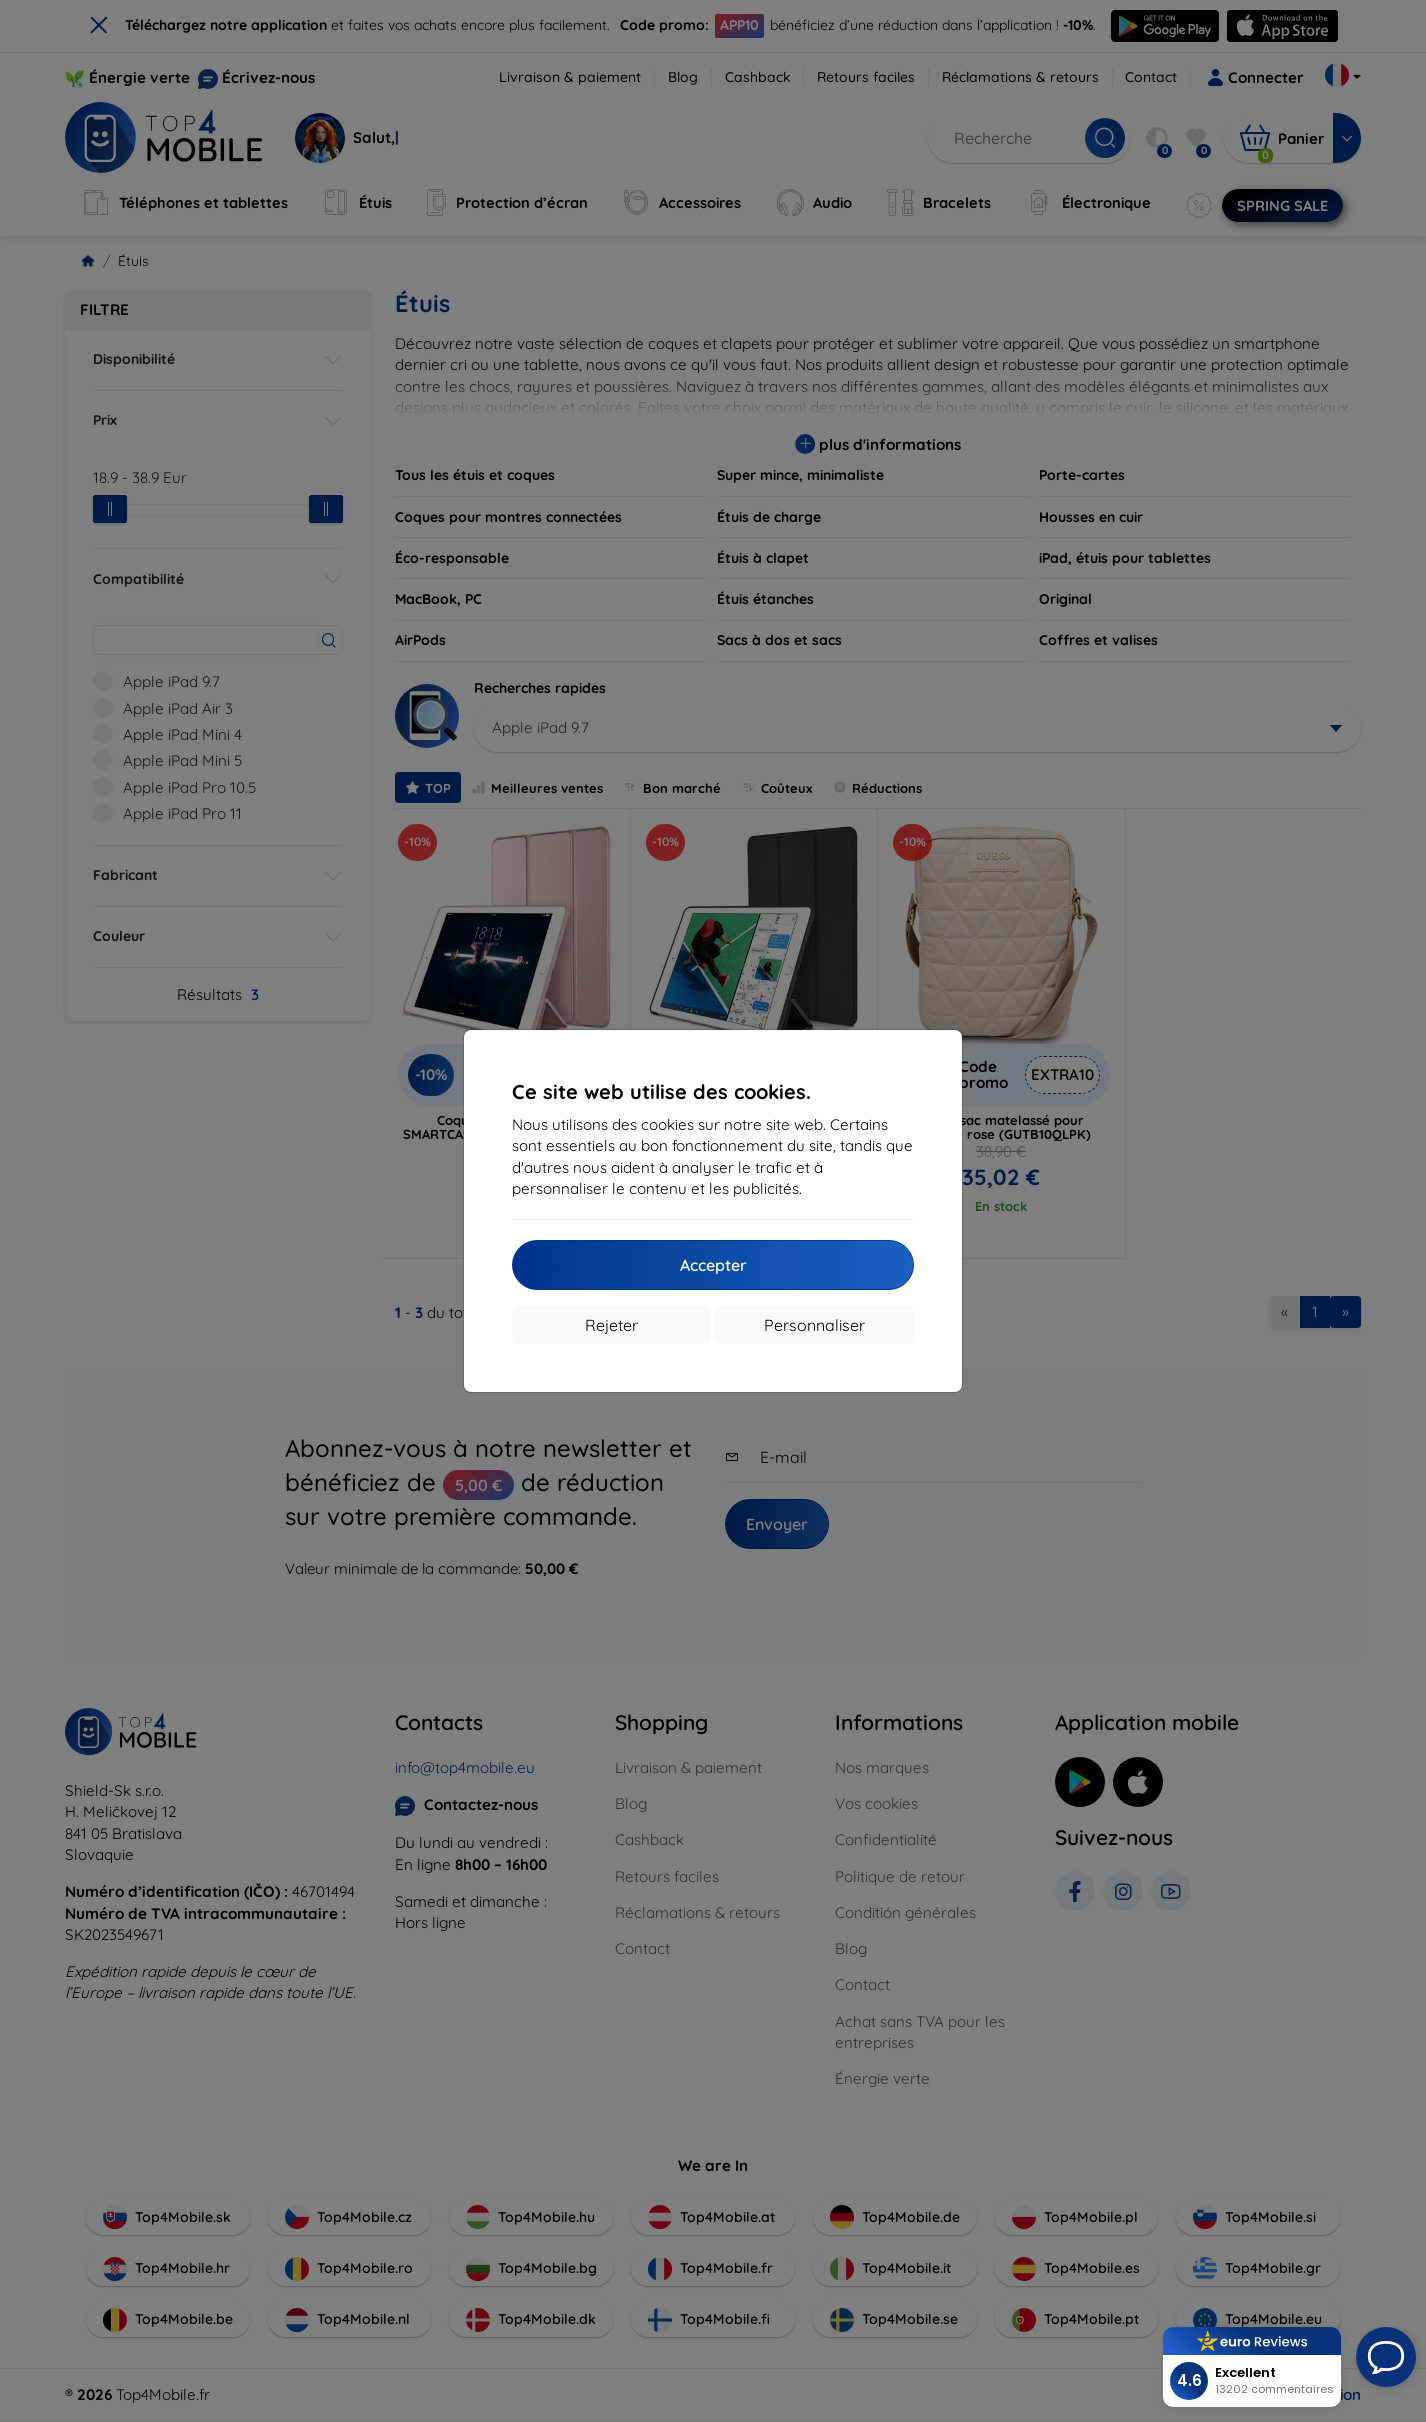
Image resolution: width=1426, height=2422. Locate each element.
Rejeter (611, 1325)
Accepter (713, 1265)
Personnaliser (814, 1325)
